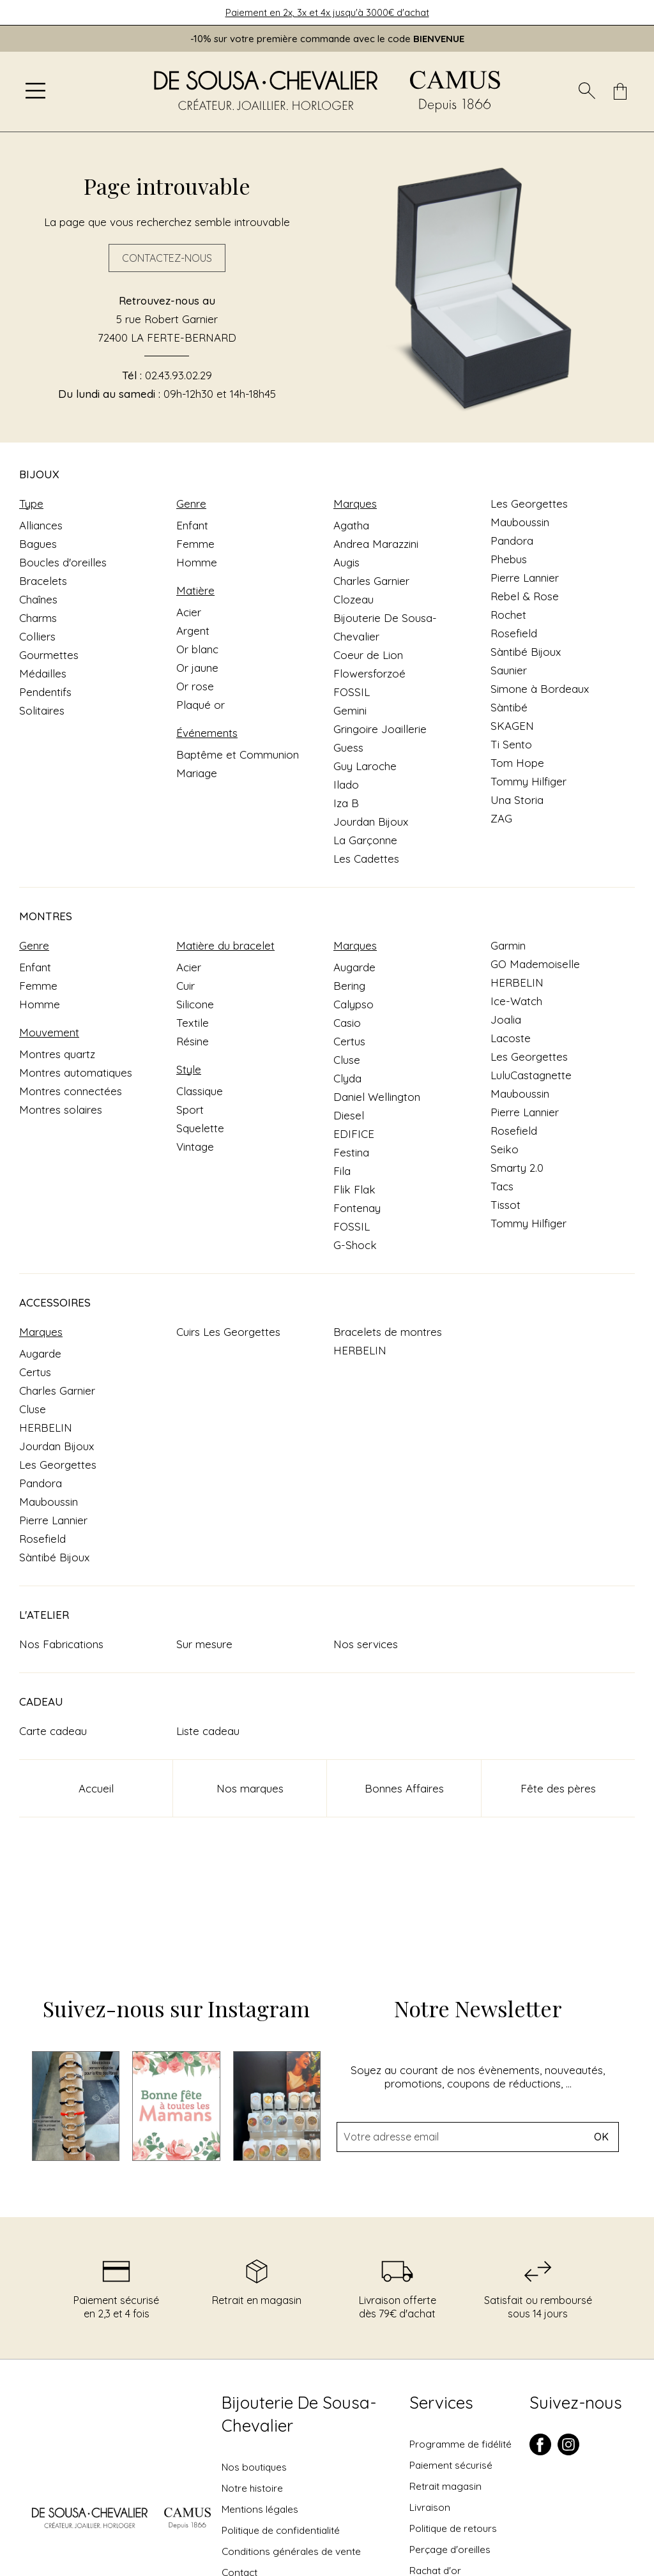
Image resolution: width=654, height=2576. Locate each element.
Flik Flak (354, 1189)
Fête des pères (558, 1788)
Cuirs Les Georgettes (228, 1331)
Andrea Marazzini (375, 543)
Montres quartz (57, 1054)
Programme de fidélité (460, 2443)
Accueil (96, 1788)
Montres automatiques (75, 1072)
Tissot (505, 1204)
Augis (346, 562)
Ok (601, 2136)
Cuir (185, 985)
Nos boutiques (254, 2466)
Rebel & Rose (524, 596)
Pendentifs (45, 692)
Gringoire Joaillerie (380, 729)
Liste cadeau (208, 1731)
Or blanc (197, 649)
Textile (192, 1022)
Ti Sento (511, 744)
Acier (188, 612)
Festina (351, 1152)
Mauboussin (519, 522)
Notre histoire (252, 2487)
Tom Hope (517, 762)
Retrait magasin (445, 2486)
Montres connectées (70, 1091)
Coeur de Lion (368, 655)
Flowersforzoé (369, 673)
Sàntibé (509, 707)
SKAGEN (512, 725)
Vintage (195, 1146)
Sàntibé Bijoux (525, 651)
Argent (192, 630)
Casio (347, 1022)
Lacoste (510, 1038)
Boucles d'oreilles (63, 562)
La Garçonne (365, 840)
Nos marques (250, 1788)
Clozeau (353, 599)
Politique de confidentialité (281, 2530)
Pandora (511, 540)
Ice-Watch (516, 1001)
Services (441, 2402)
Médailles (42, 673)
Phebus (508, 559)
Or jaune (197, 667)
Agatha (351, 525)
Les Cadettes (366, 858)
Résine (192, 1041)
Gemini (350, 710)
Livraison (429, 2507)
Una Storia (517, 800)
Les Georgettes (529, 503)
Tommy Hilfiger (528, 781)
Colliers (37, 636)
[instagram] (568, 2452)
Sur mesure (204, 1644)
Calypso (353, 1004)
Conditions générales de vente (291, 2551)
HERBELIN (517, 982)
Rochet (508, 614)
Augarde (354, 967)
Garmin (508, 945)
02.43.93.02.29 (178, 375)
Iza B (346, 803)
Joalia (505, 1019)
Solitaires (42, 710)
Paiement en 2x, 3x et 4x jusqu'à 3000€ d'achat (327, 12)
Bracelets (43, 580)
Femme (195, 543)
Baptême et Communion (237, 754)
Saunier (508, 670)
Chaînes (38, 599)
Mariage (196, 773)
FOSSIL (351, 692)
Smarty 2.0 (517, 1167)
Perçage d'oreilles (449, 2549)
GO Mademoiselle (535, 964)
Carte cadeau (53, 1731)
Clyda (347, 1078)
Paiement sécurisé (450, 2465)
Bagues (38, 543)
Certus (349, 1041)
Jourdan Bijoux (370, 821)
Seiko (504, 1149)
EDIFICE (353, 1133)
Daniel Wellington (376, 1096)
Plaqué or (200, 704)
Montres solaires (60, 1109)
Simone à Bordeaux (539, 688)
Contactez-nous (167, 258)
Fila (342, 1171)
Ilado (346, 784)
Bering (349, 985)
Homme (196, 562)
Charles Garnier (371, 580)
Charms (38, 618)
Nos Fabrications (61, 1644)
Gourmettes (49, 655)
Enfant (192, 525)
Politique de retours (453, 2528)
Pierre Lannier (524, 577)
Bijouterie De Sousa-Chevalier (299, 2414)
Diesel (348, 1115)
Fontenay (357, 1208)
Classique (199, 1091)
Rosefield (513, 633)
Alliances (41, 525)
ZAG (501, 818)
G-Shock (355, 1245)
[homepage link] (327, 91)
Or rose (195, 686)
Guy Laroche (365, 766)
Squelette (200, 1128)
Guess (348, 747)
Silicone (195, 1004)
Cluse (346, 1059)
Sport (190, 1109)
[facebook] (540, 2452)
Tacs (501, 1186)
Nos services (365, 1644)
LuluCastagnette (531, 1075)
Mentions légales (260, 2509)
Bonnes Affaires (404, 1788)
